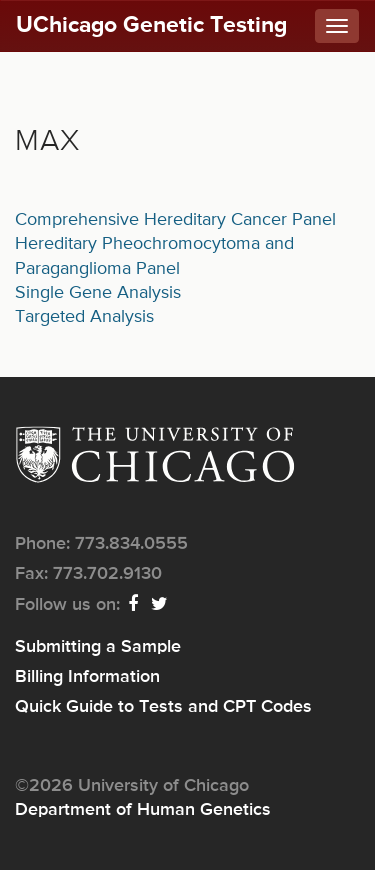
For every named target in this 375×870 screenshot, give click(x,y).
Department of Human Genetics (143, 810)
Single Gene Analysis (98, 293)
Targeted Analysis (84, 317)
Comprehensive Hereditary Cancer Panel (175, 220)
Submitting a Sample (98, 647)
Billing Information (87, 677)
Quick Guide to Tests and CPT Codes (163, 707)
